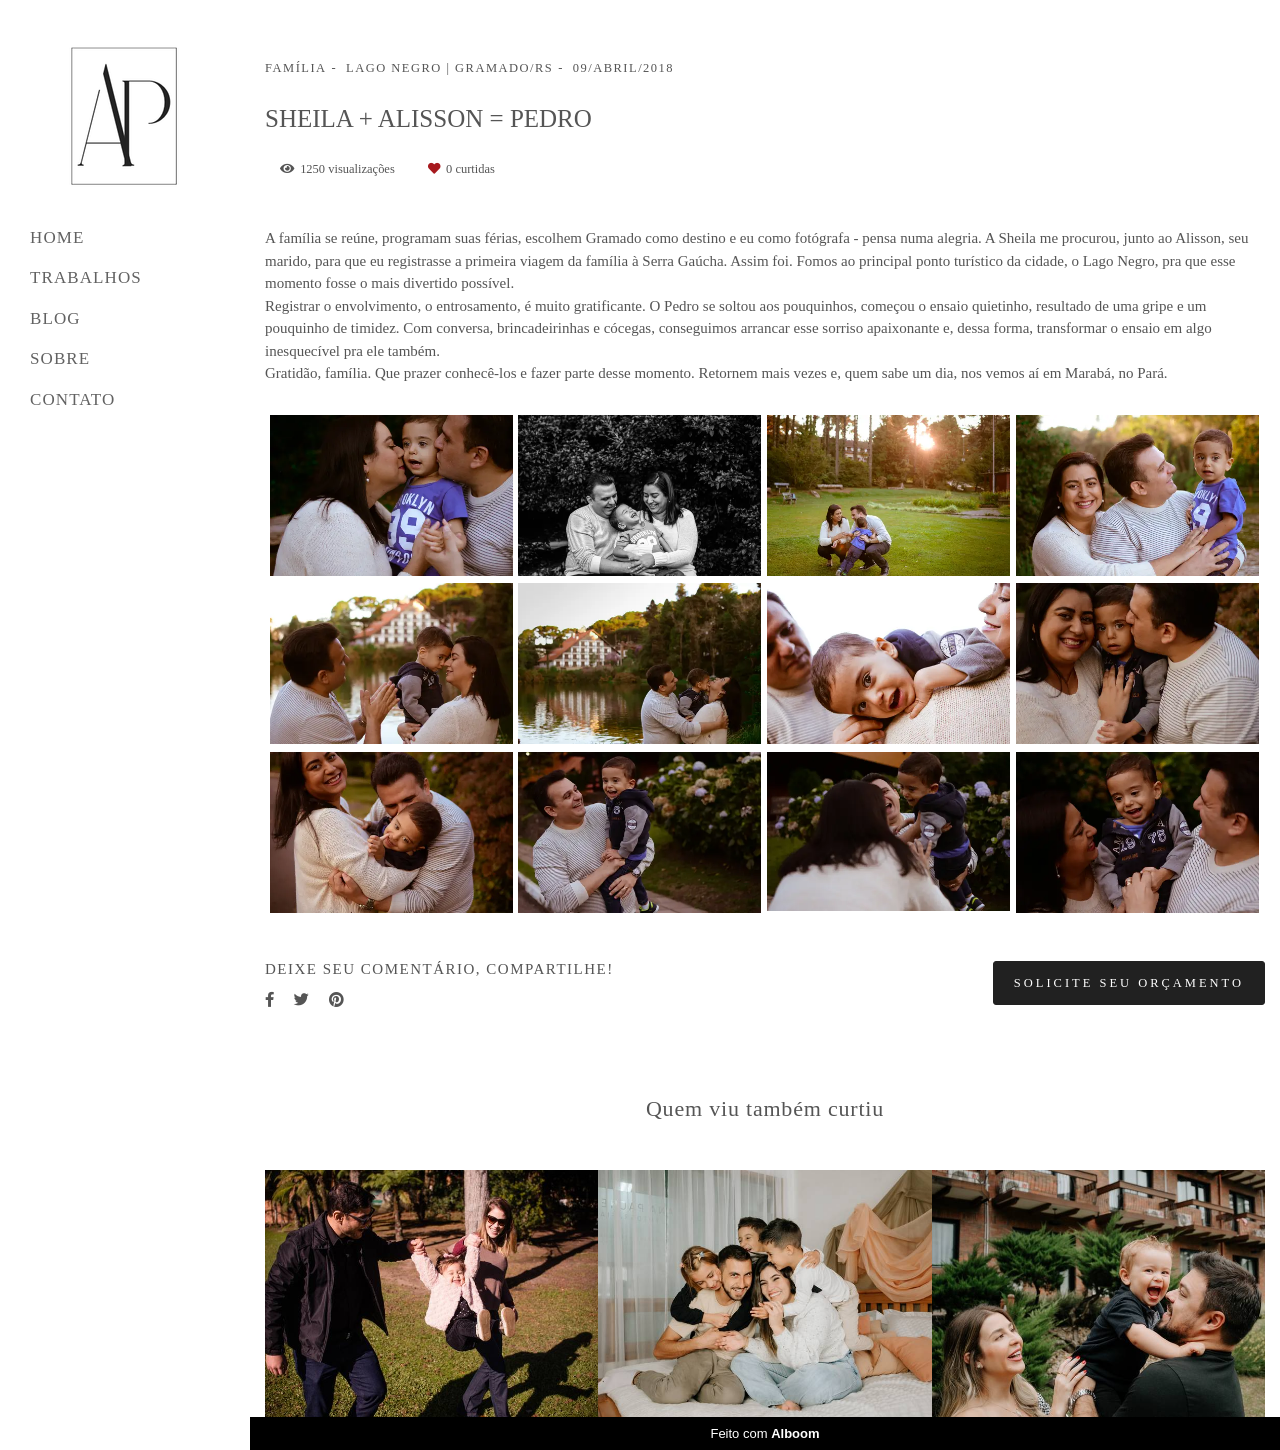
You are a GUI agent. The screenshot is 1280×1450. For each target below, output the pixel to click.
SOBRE (60, 358)
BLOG (55, 318)
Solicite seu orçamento (1129, 983)
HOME (57, 237)
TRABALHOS (86, 277)
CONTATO (72, 399)
